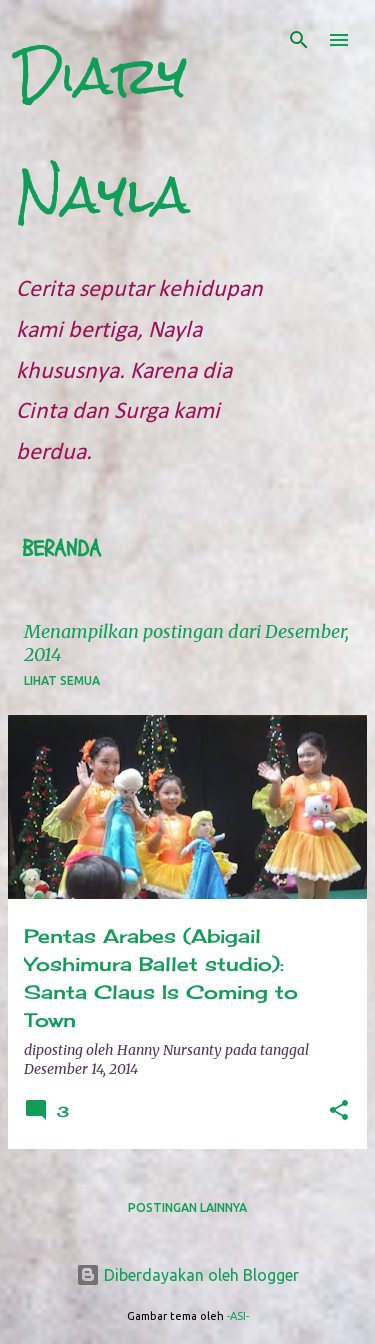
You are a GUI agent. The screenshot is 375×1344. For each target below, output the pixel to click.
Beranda (61, 549)
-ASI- (238, 1316)
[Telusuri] (299, 40)
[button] (339, 1111)
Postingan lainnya (187, 1207)
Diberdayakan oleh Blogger (187, 1275)
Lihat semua (62, 680)
